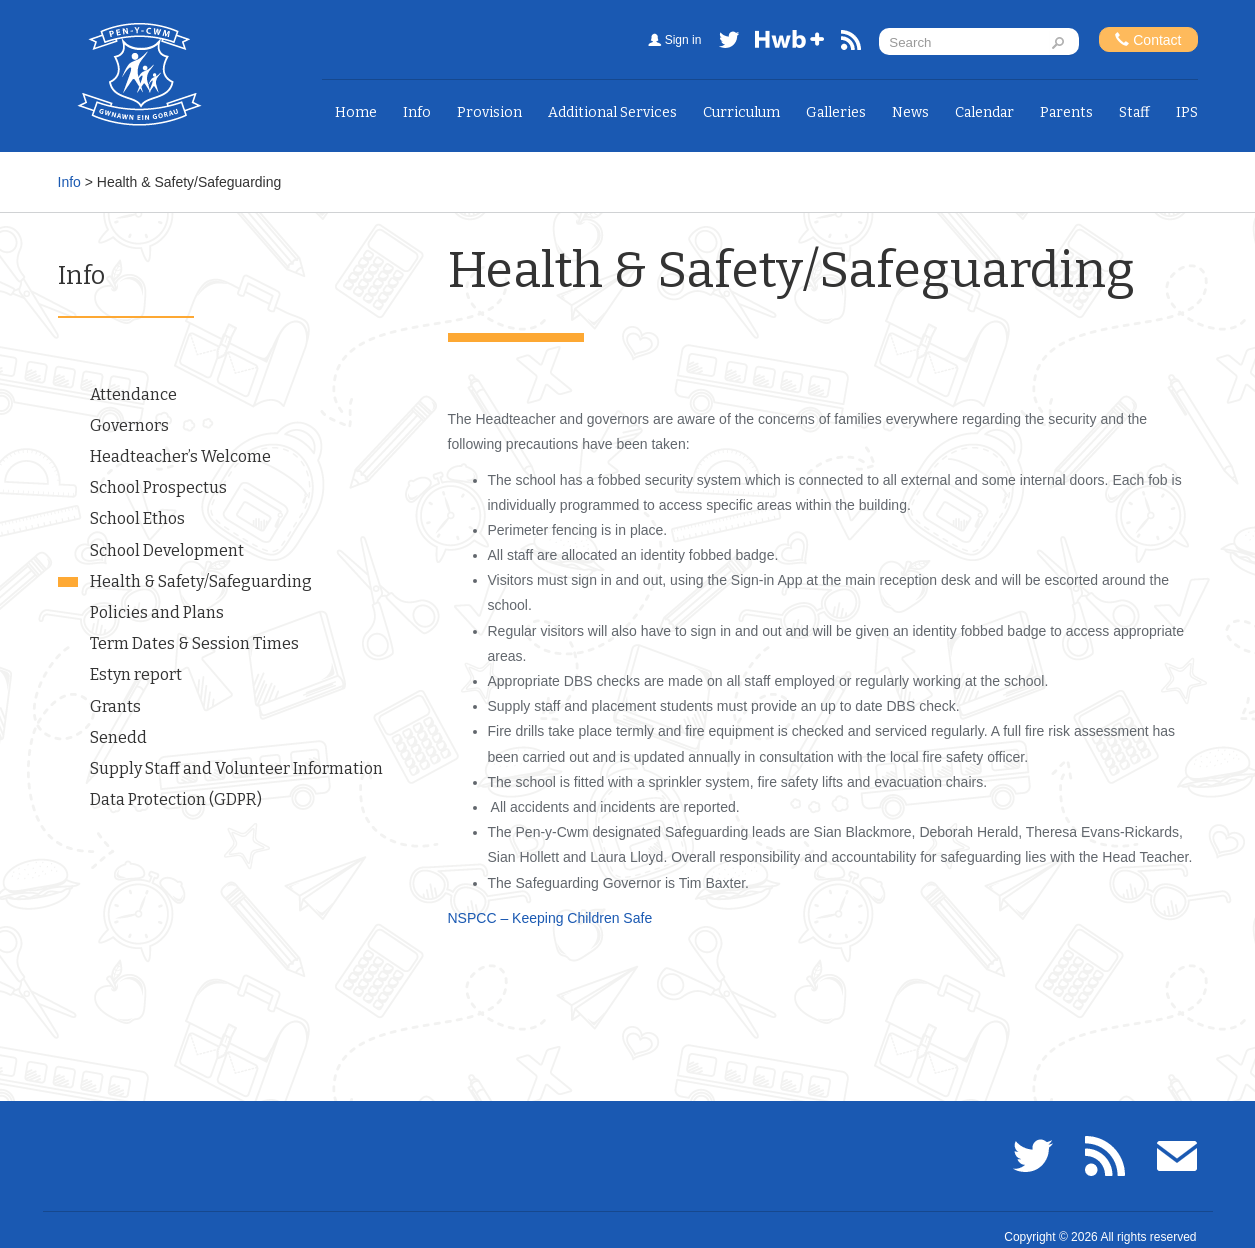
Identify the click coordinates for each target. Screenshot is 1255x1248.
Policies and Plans (157, 612)
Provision (489, 112)
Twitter (729, 43)
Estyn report (136, 674)
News (910, 112)
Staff (1134, 112)
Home (356, 112)
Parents (1066, 112)
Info (417, 112)
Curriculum (741, 112)
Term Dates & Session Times (194, 643)
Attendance (133, 394)
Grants (115, 706)
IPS (1187, 112)
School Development (167, 550)
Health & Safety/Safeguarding (201, 581)
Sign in (683, 40)
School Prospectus (158, 487)
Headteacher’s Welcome (180, 456)
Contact (1148, 39)
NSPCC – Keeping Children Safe (550, 918)
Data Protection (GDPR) (176, 799)
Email (1177, 1156)
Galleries (836, 112)
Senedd (118, 737)
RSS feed (851, 43)
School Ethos (137, 518)
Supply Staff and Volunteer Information (236, 768)
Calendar (984, 112)
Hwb (790, 43)
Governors (129, 425)
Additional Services (612, 112)
